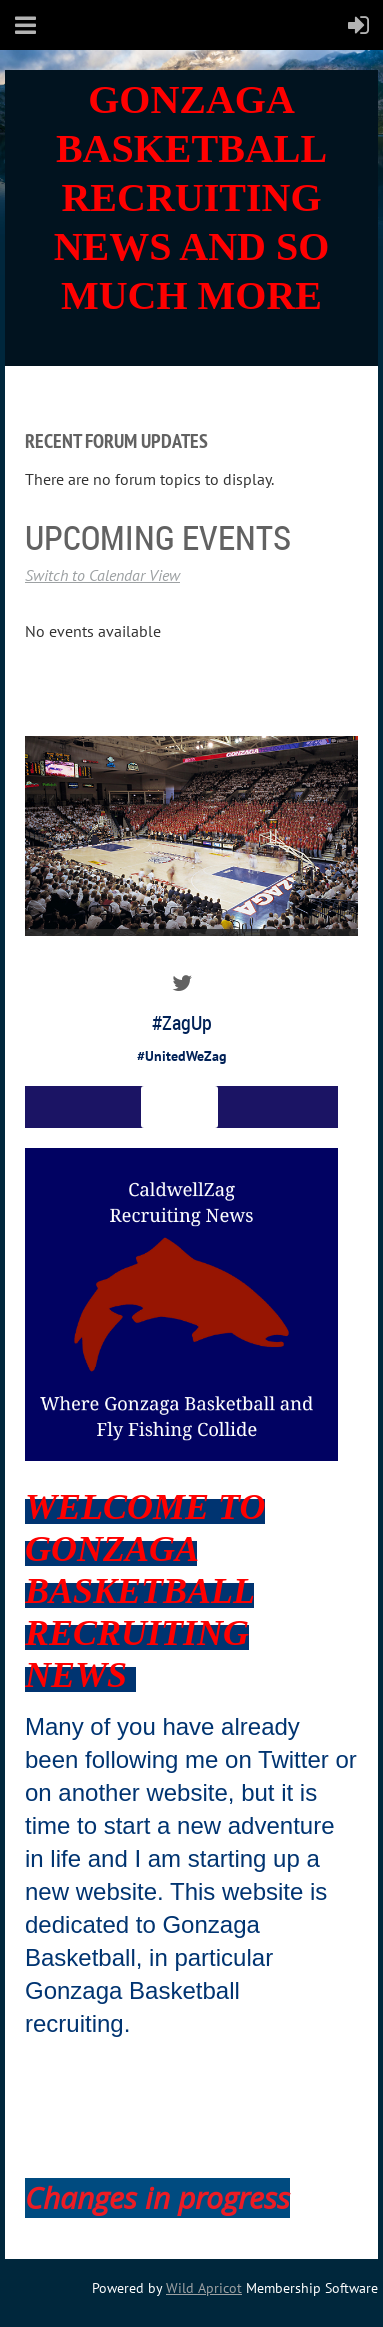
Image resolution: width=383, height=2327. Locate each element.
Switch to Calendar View (102, 575)
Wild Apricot (204, 2288)
